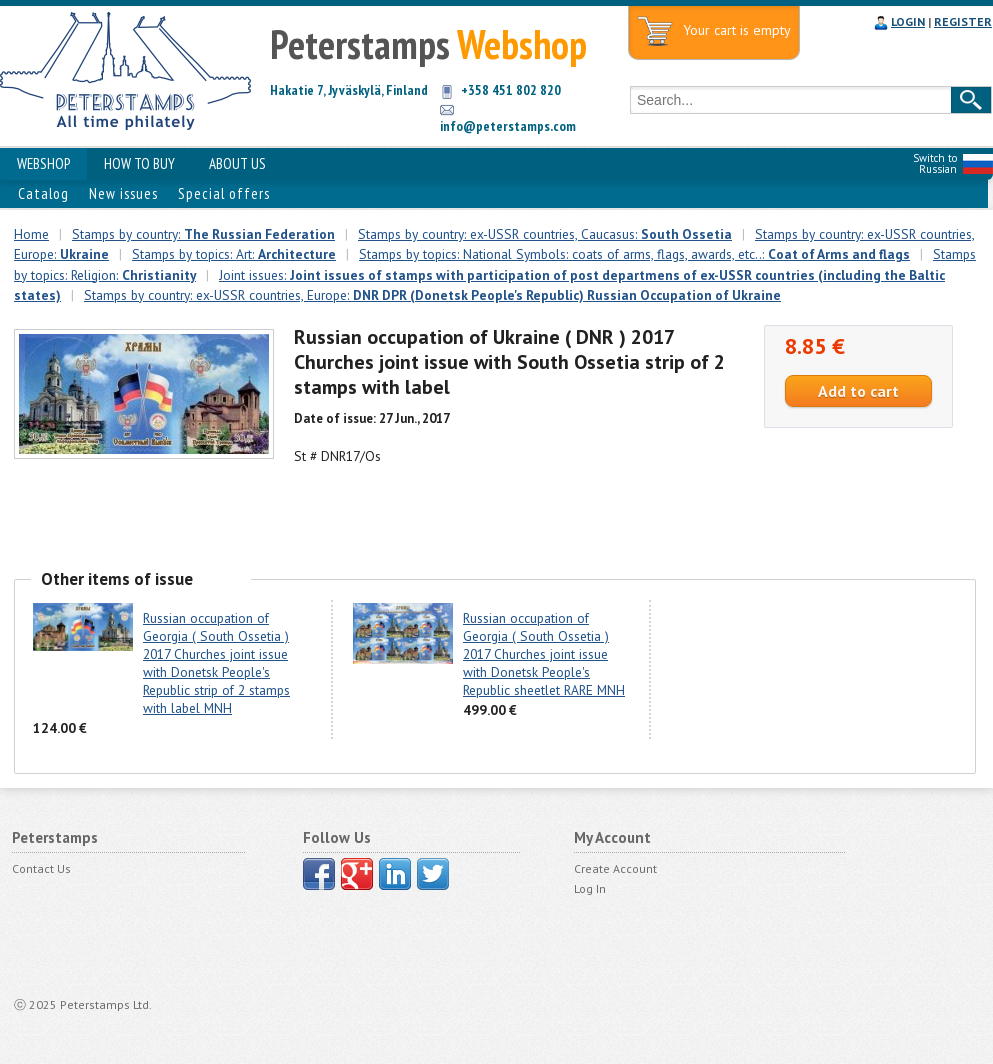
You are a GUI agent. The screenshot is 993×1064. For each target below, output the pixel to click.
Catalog (43, 193)
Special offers (224, 193)
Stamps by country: (203, 234)
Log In (590, 888)
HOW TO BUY (139, 163)
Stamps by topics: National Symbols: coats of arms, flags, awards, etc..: (634, 254)
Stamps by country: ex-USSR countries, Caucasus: (545, 234)
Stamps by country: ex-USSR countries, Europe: (432, 295)
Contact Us (41, 868)
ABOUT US (237, 163)
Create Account (615, 868)
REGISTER (963, 21)
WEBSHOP (43, 163)
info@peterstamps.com (508, 126)
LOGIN (908, 21)
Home (31, 234)
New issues (123, 193)
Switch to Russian (935, 163)
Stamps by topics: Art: (234, 254)
